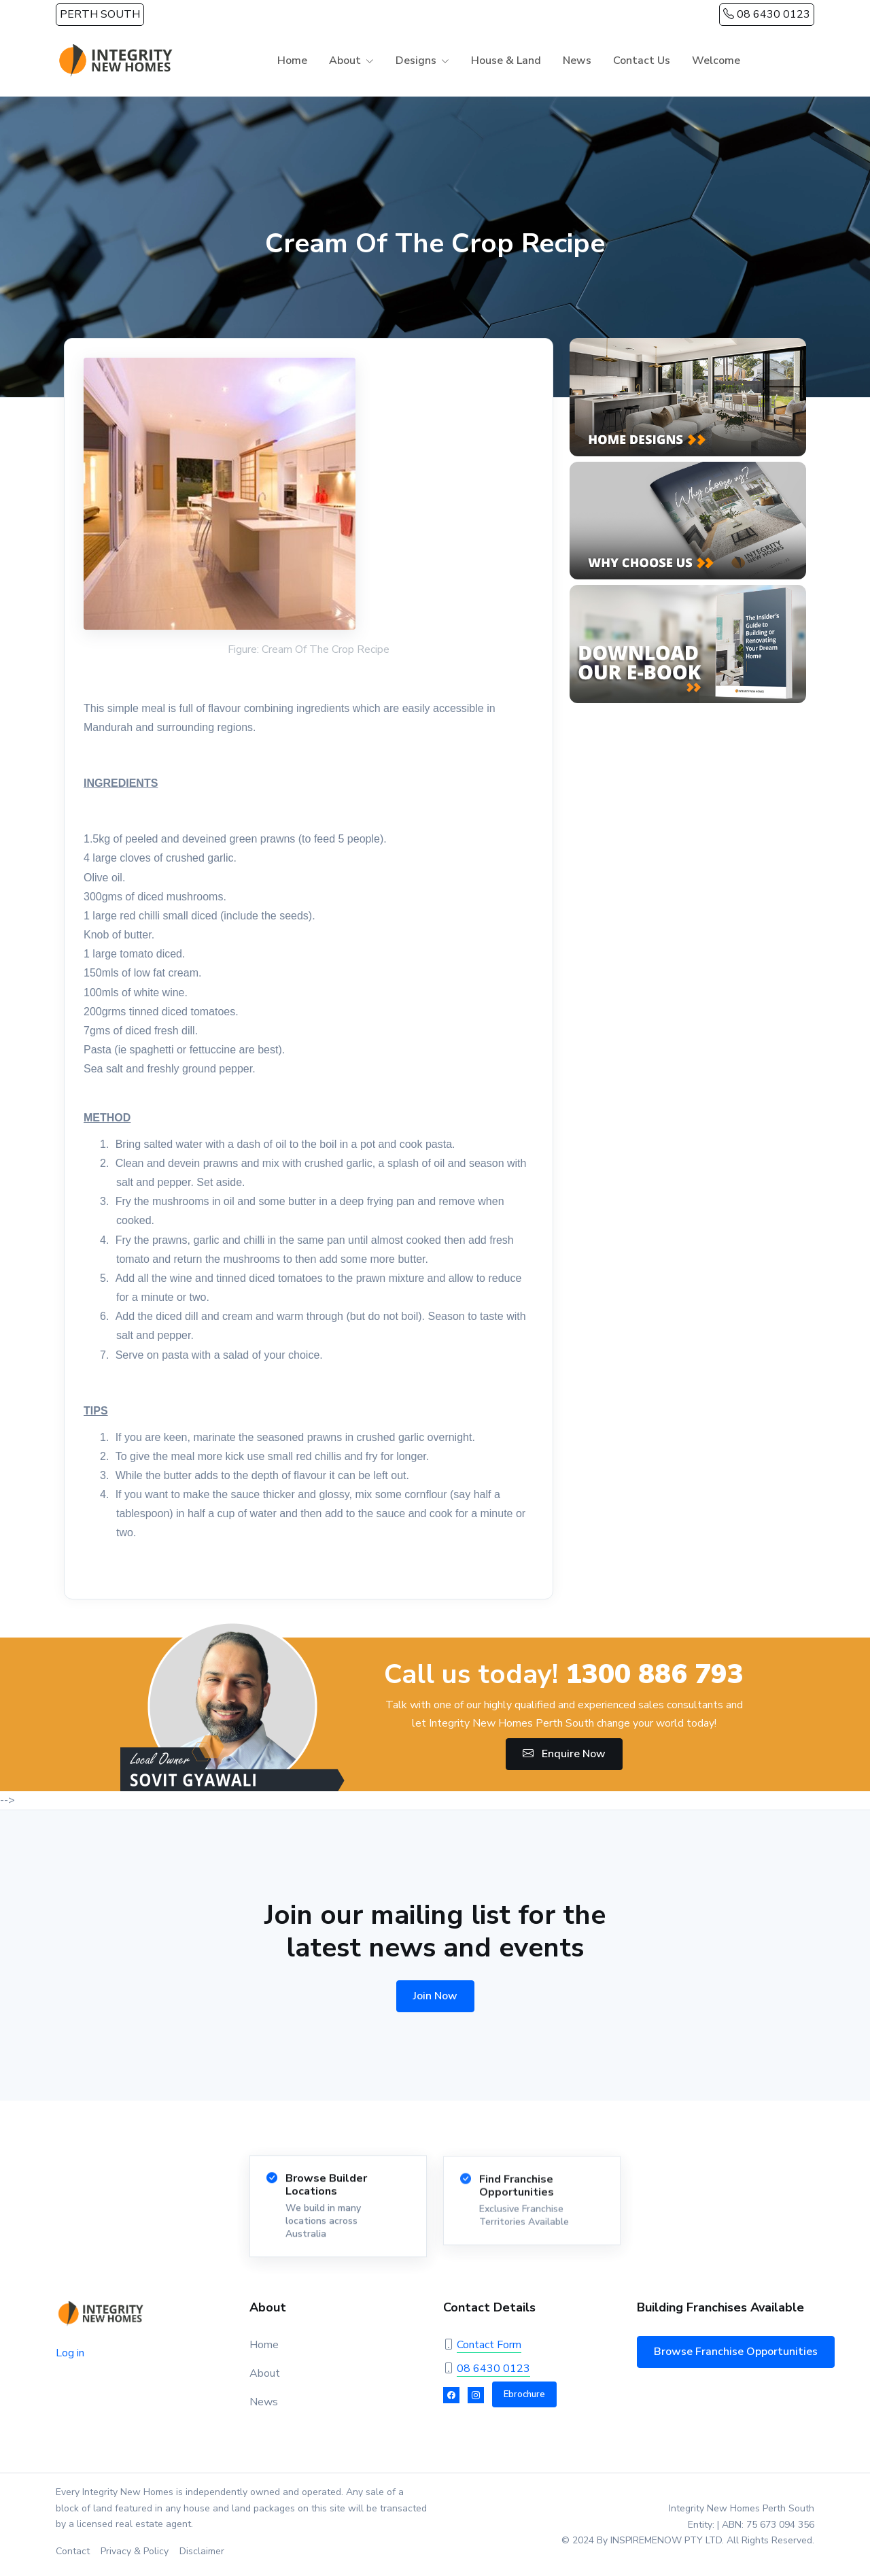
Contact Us (641, 60)
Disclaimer (201, 2551)
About (345, 60)
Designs (416, 60)
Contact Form (489, 2344)
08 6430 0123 (766, 14)
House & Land (506, 60)
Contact (73, 2551)
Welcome (716, 60)
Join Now (435, 1995)
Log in (70, 2352)
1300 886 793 (655, 1674)
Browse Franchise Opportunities (736, 2351)
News (577, 60)
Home (292, 60)
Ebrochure (524, 2394)
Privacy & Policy (135, 2551)
